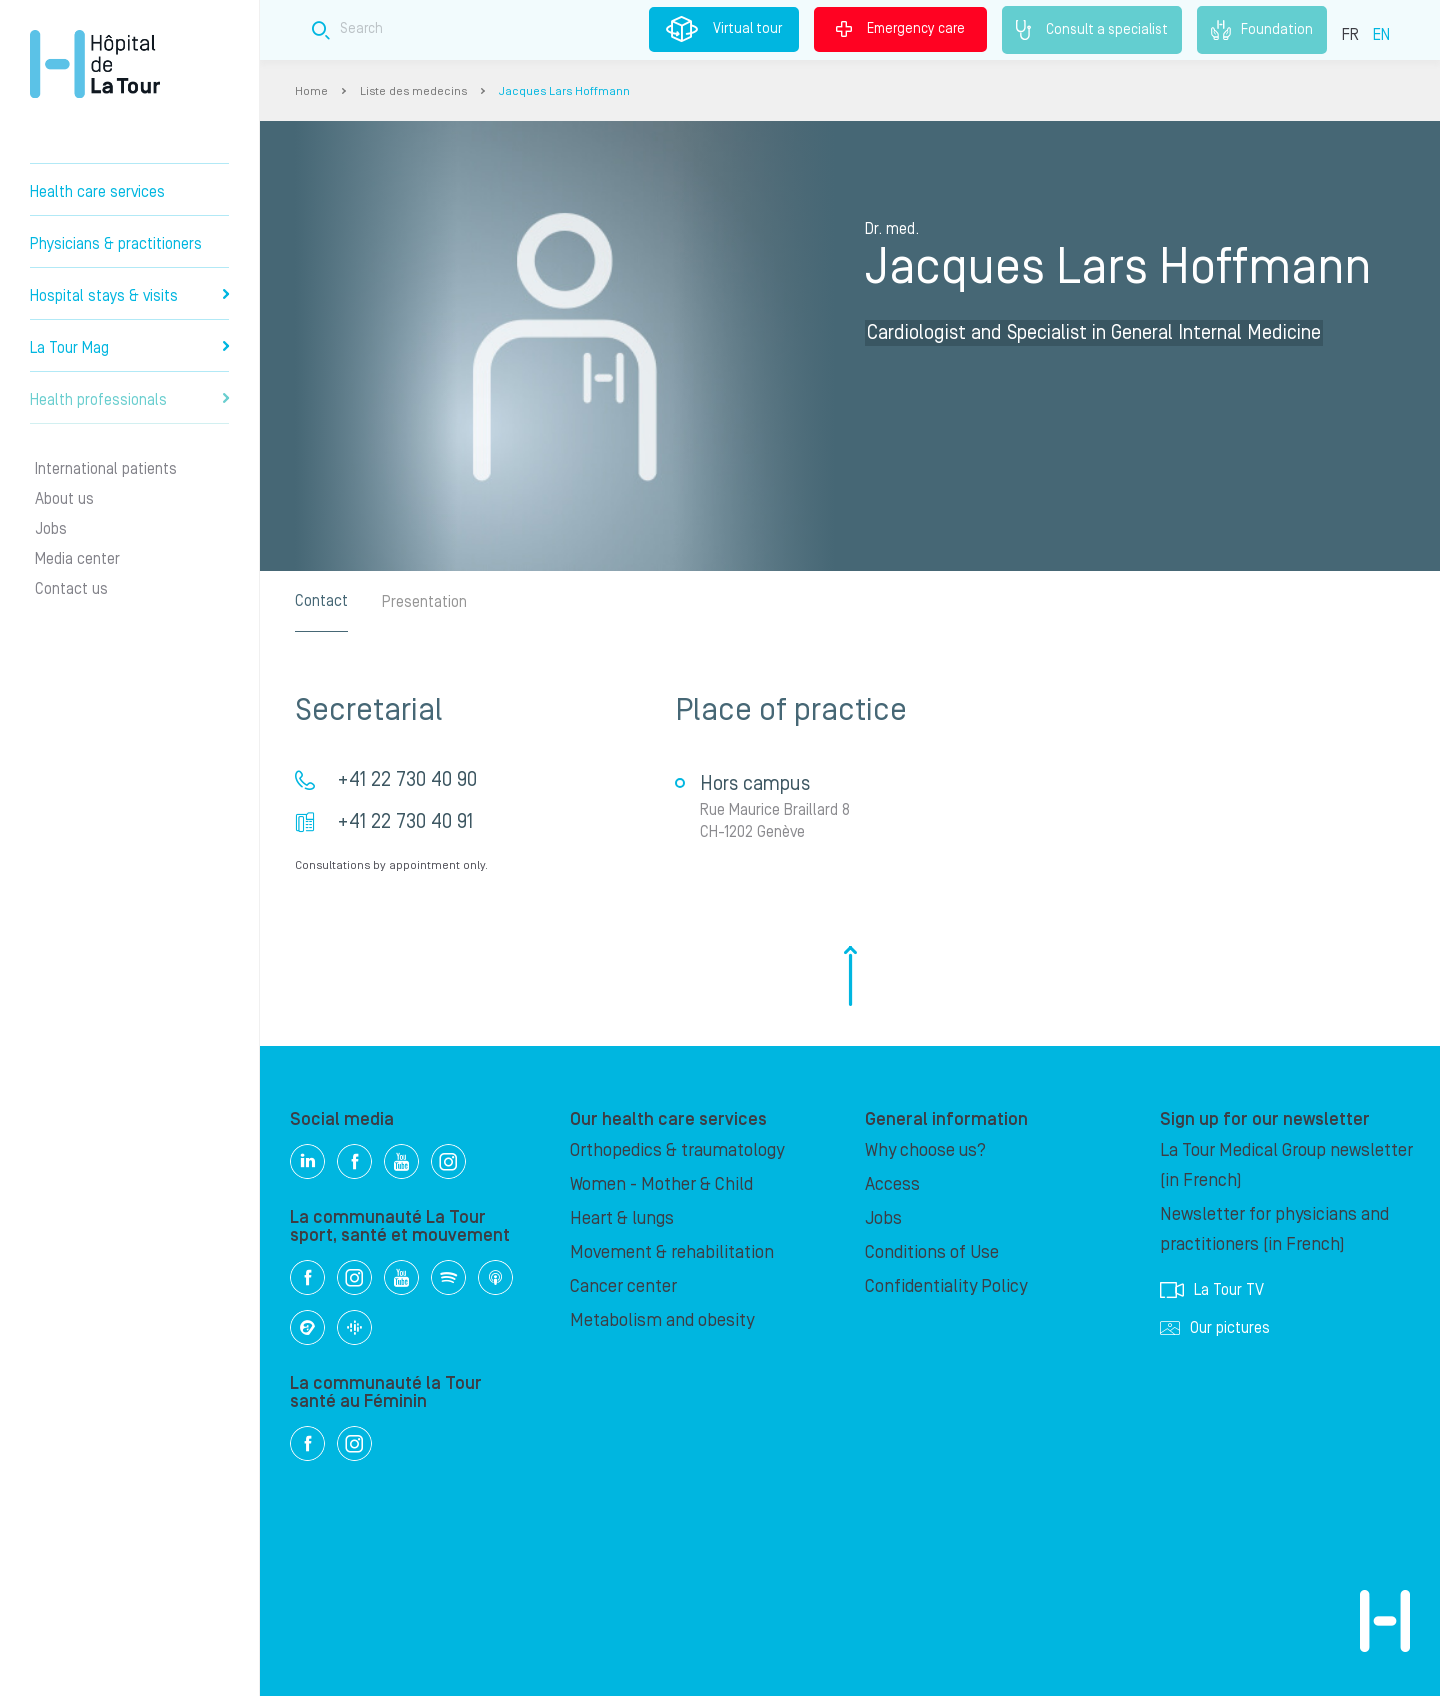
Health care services (97, 192)
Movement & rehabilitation (672, 1252)
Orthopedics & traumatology (677, 1150)
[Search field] (634, 29)
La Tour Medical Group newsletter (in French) (1286, 1165)
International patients (106, 469)
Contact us (71, 589)
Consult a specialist (1092, 30)
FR (1350, 35)
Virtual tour (724, 29)
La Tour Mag (129, 348)
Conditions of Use (932, 1252)
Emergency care (900, 29)
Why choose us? (925, 1150)
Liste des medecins (413, 91)
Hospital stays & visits (129, 296)
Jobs (51, 529)
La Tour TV (1212, 1290)
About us (64, 499)
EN (1381, 35)
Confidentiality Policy (946, 1286)
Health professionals (129, 400)
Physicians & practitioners (116, 244)
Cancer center (623, 1286)
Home (311, 91)
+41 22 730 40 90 (407, 780)
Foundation (1262, 30)
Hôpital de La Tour (95, 64)
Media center (77, 559)
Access (892, 1184)
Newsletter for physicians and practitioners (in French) (1274, 1229)
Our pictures (1215, 1328)
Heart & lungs (622, 1218)
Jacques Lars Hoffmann (564, 91)
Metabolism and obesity (662, 1320)
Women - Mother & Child (661, 1184)
